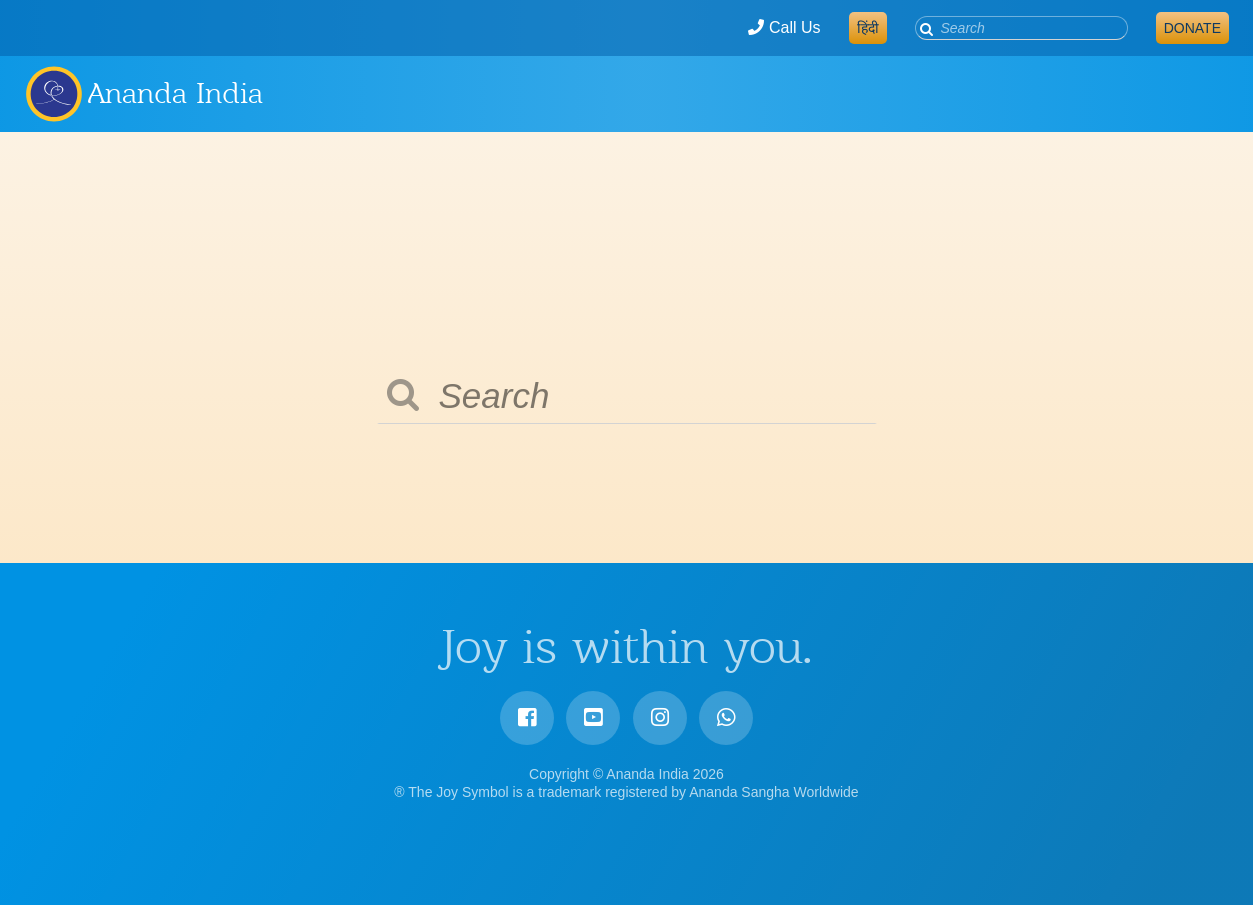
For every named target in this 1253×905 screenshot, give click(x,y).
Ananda (53, 93)
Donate (1192, 28)
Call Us (784, 27)
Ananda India (175, 93)
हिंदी (868, 28)
